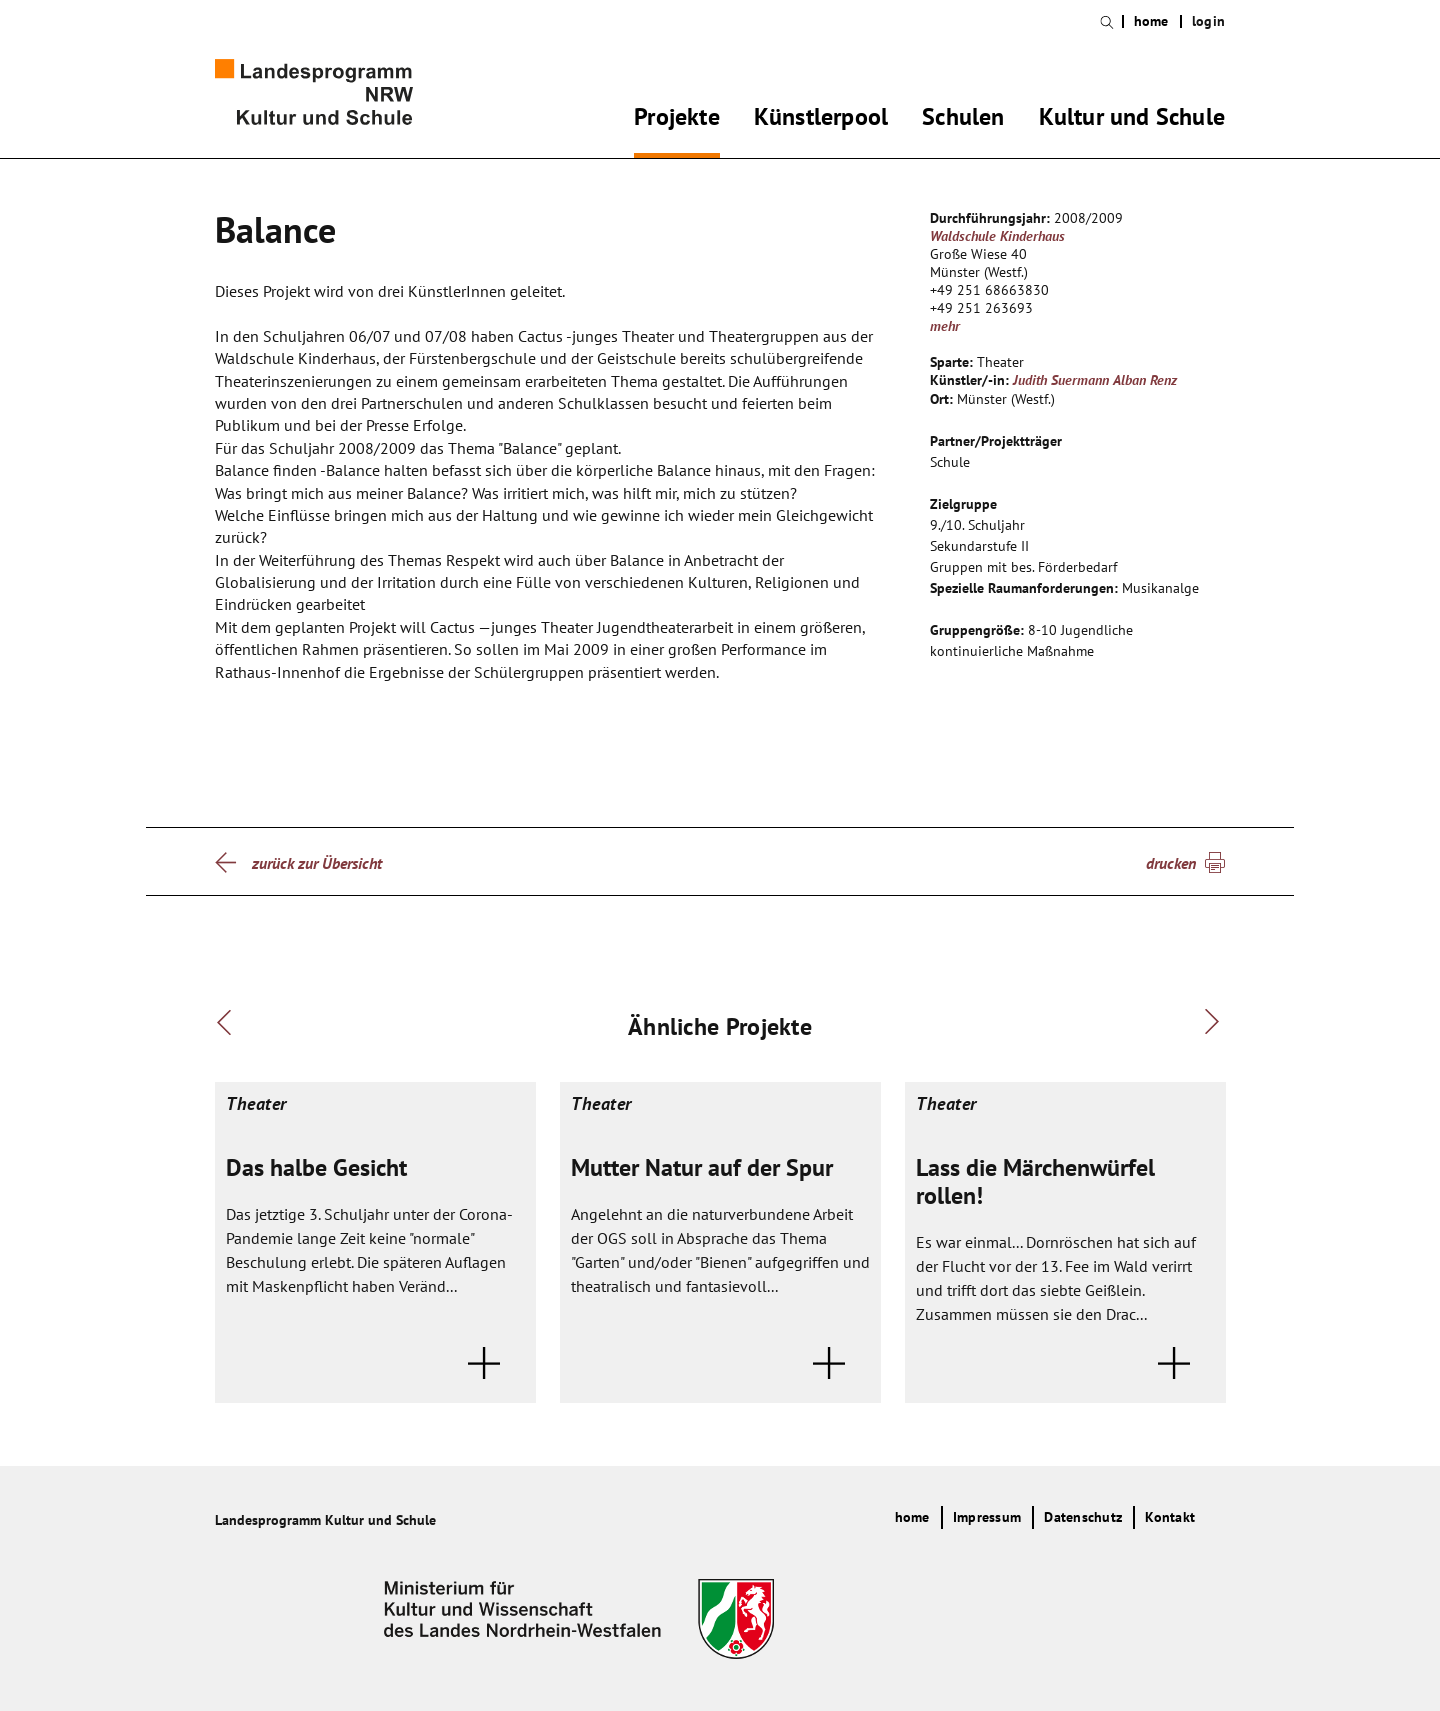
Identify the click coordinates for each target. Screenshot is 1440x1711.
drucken (1171, 863)
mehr (945, 326)
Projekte (677, 120)
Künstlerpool (821, 120)
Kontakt (1170, 1517)
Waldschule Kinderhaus (997, 236)
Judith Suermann (1061, 380)
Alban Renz (1145, 380)
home (1151, 21)
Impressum (987, 1517)
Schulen (963, 120)
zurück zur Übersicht (317, 863)
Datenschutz (1083, 1517)
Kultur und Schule (1132, 120)
